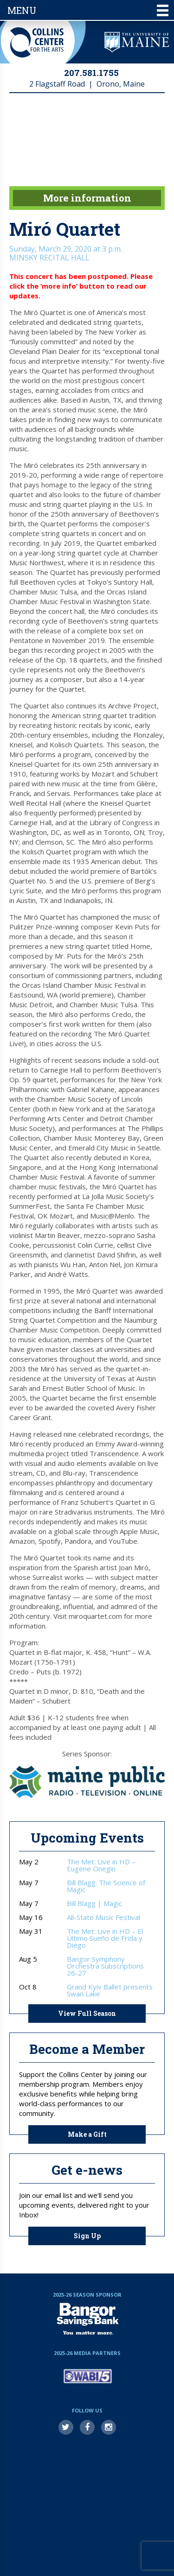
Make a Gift (87, 2134)
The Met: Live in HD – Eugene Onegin (101, 1865)
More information (87, 197)
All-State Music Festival (103, 1917)
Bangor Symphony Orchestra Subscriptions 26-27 (105, 1966)
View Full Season (87, 2013)
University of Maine (136, 42)
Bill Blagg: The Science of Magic (106, 1886)
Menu (87, 10)
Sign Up (87, 2235)
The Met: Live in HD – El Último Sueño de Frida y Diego (105, 1938)
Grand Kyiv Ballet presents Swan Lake (110, 1990)
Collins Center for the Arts (37, 42)
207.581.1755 (91, 72)
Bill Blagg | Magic (94, 1903)
